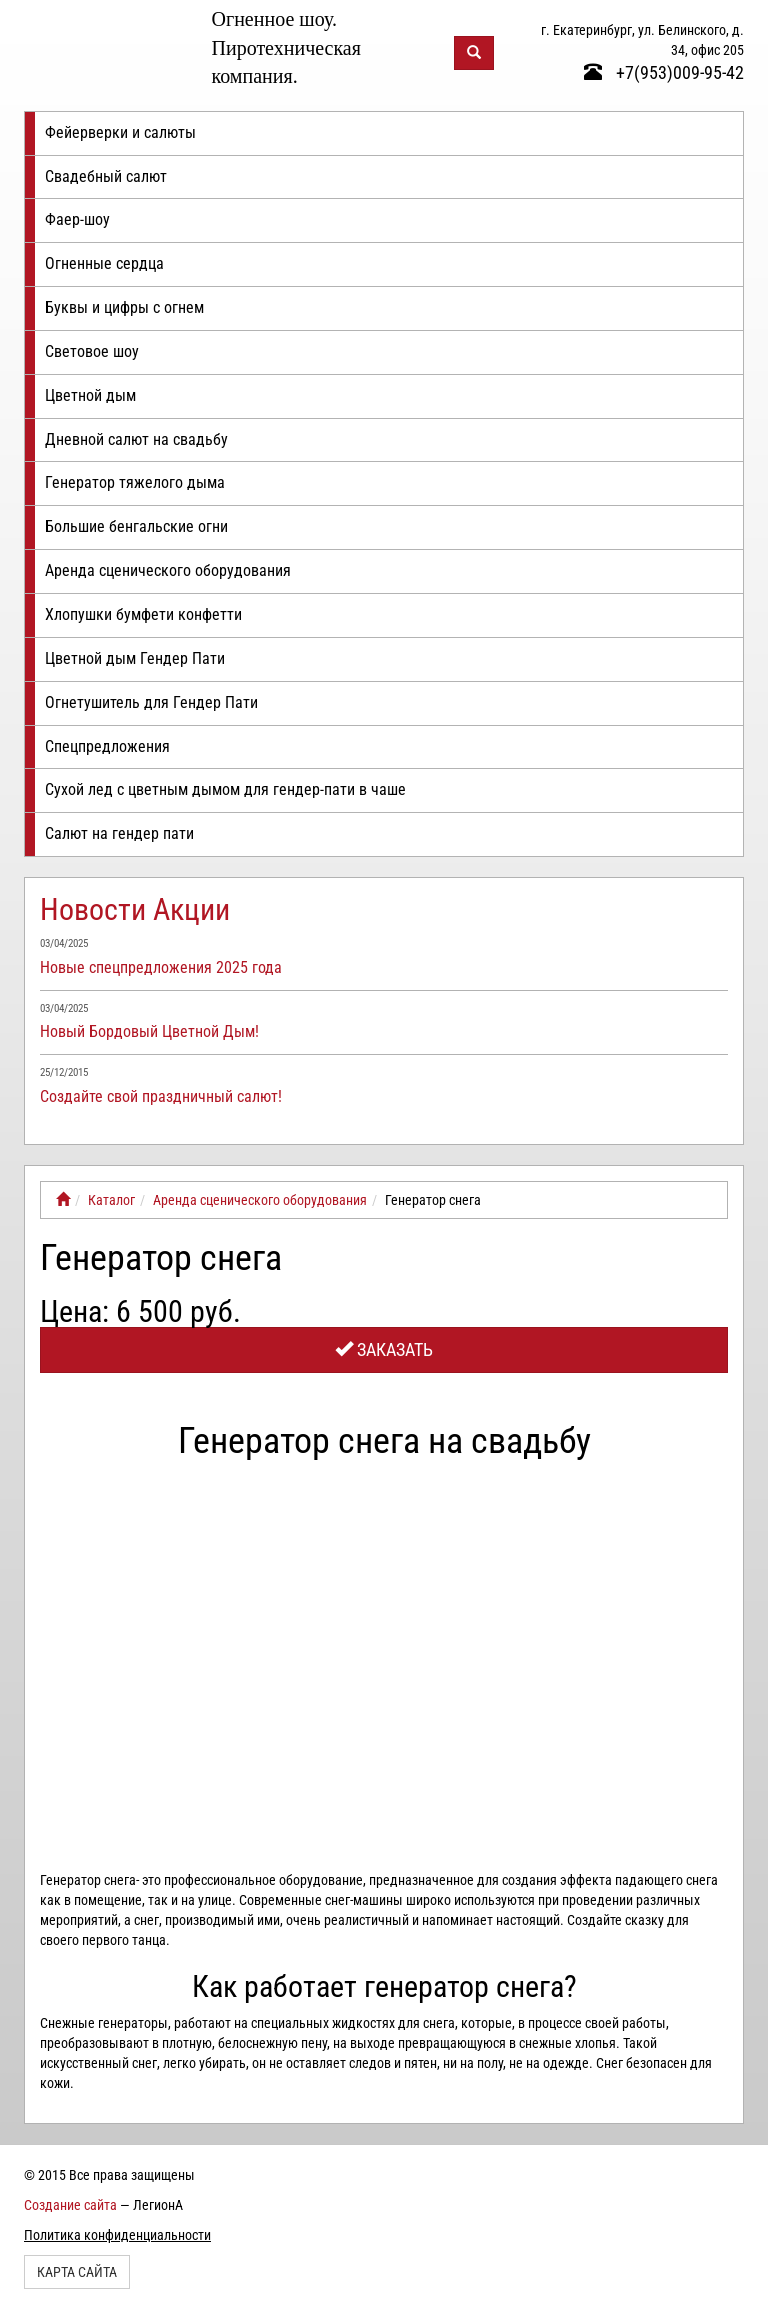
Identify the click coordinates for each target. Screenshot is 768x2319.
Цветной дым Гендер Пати (135, 658)
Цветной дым (90, 395)
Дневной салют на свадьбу (136, 439)
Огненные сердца (104, 263)
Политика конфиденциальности (117, 2235)
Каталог (111, 1200)
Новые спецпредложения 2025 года (161, 967)
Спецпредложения (107, 746)
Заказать (384, 1349)
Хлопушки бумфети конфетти (143, 614)
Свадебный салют (106, 176)
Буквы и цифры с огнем (124, 307)
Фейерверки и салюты (120, 132)
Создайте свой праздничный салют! (161, 1096)
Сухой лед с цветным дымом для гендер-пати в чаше (225, 789)
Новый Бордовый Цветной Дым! (149, 1031)
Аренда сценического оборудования (168, 570)
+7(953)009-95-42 (664, 72)
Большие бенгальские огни (136, 526)
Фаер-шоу (77, 219)
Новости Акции (135, 909)
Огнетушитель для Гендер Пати (151, 702)
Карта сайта (77, 2272)
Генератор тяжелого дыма (135, 482)
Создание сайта (70, 2205)
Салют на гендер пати (119, 833)
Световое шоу (92, 351)
